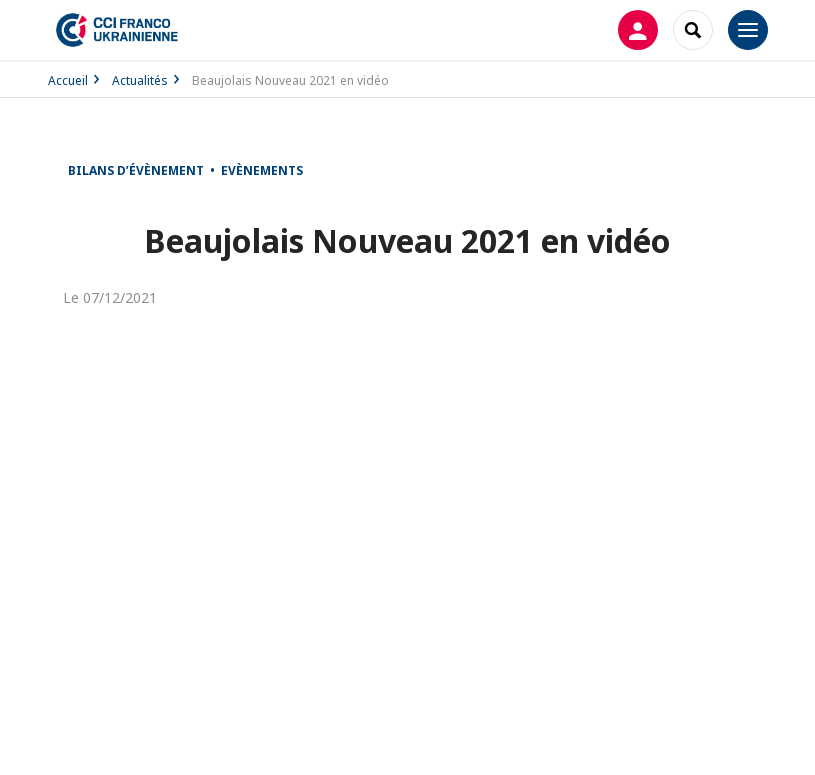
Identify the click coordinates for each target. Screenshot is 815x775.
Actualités (140, 80)
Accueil (68, 80)
